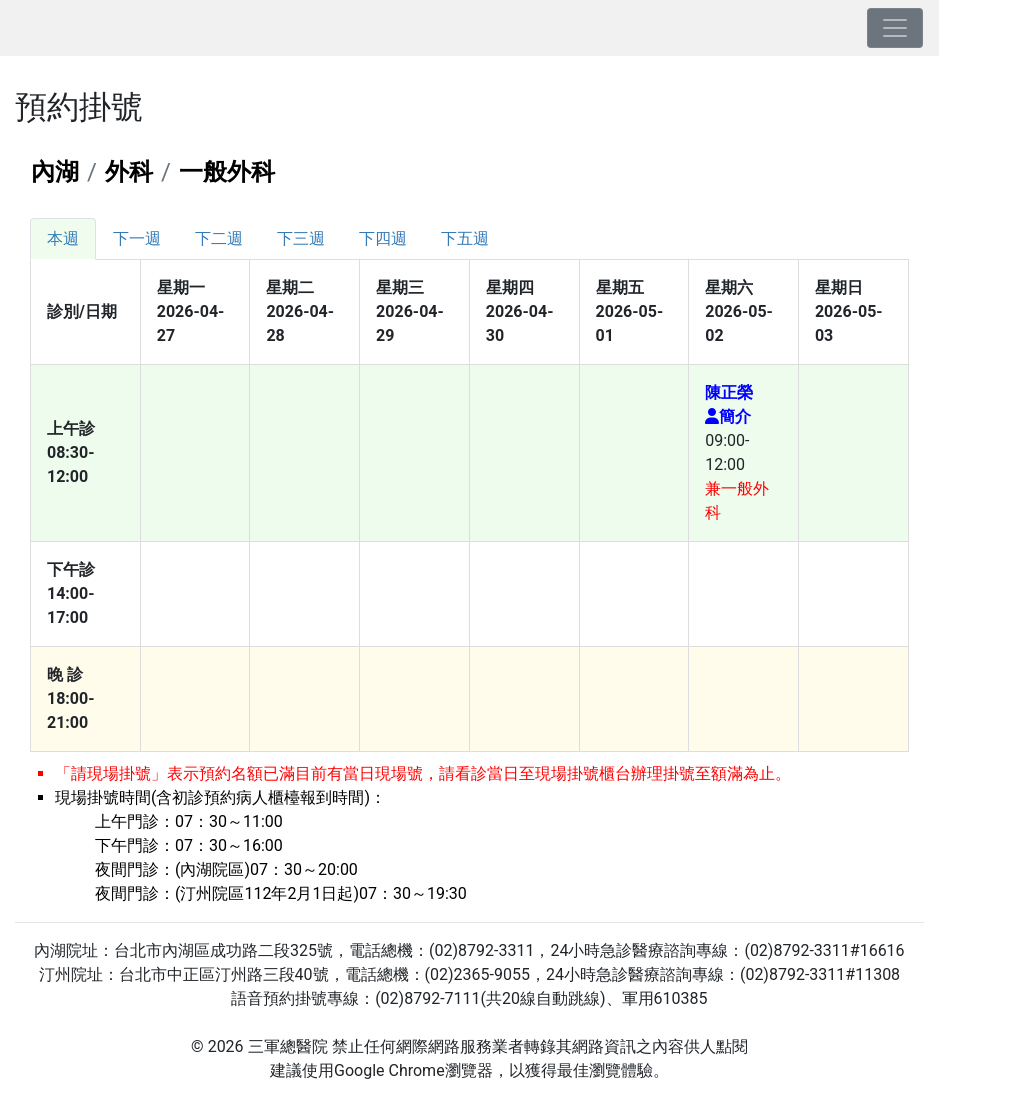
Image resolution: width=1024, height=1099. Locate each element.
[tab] (63, 239)
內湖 (55, 172)
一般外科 (227, 172)
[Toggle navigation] (895, 28)
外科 (129, 172)
